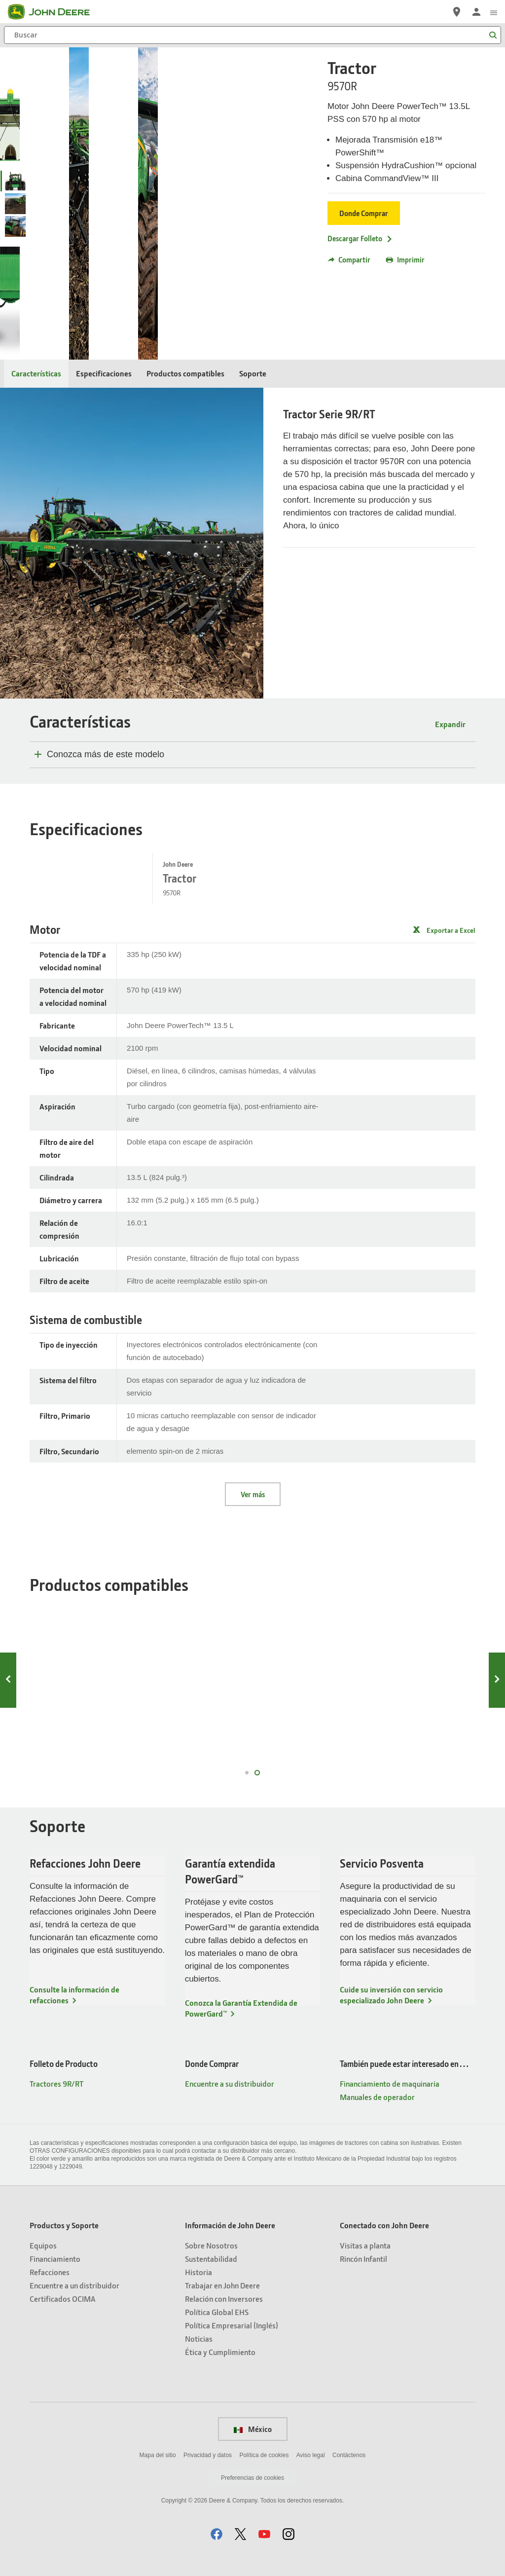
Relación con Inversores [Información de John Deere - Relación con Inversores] (224, 2298)
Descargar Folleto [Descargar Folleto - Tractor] (360, 238)
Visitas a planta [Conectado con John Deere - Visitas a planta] (365, 2245)
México (253, 2429)
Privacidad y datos (207, 2455)
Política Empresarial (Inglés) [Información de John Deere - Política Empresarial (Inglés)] (231, 2325)
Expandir (450, 724)
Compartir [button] (348, 259)
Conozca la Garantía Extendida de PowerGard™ (241, 2008)
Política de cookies (264, 2455)
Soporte (252, 373)
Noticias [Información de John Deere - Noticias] (199, 2338)
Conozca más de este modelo (105, 754)
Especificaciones (104, 373)
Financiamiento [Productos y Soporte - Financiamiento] (55, 2258)
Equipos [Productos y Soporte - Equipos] (43, 2245)
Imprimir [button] (405, 259)
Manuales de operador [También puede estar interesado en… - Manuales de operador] (377, 2097)
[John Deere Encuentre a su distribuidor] (457, 12)
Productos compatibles (185, 373)
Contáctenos (348, 2455)
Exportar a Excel (451, 930)
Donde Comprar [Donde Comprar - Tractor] (363, 213)
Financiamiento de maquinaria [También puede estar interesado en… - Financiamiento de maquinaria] (389, 2083)
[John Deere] (55, 12)
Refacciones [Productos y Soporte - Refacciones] (50, 2272)
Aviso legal (310, 2455)
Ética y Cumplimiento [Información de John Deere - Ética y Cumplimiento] (220, 2352)
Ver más (253, 1494)
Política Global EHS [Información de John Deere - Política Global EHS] (217, 2312)
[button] (216, 2534)
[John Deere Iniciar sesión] (476, 12)
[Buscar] (252, 35)
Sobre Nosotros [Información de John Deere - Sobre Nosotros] (211, 2245)
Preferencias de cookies (252, 2477)
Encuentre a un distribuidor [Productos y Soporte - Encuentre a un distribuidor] (74, 2285)
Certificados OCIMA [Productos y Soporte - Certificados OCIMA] (62, 2298)
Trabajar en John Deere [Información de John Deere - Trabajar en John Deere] (222, 2285)
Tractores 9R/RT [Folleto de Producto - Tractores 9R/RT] (56, 2083)
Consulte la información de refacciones (74, 1994)
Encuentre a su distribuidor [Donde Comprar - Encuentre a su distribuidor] (229, 2083)
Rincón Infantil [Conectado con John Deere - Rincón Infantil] (363, 2258)
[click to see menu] (493, 12)
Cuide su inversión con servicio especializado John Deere (391, 1994)
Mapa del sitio (158, 2455)
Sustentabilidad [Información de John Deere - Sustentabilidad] (211, 2258)
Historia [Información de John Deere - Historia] (198, 2272)
